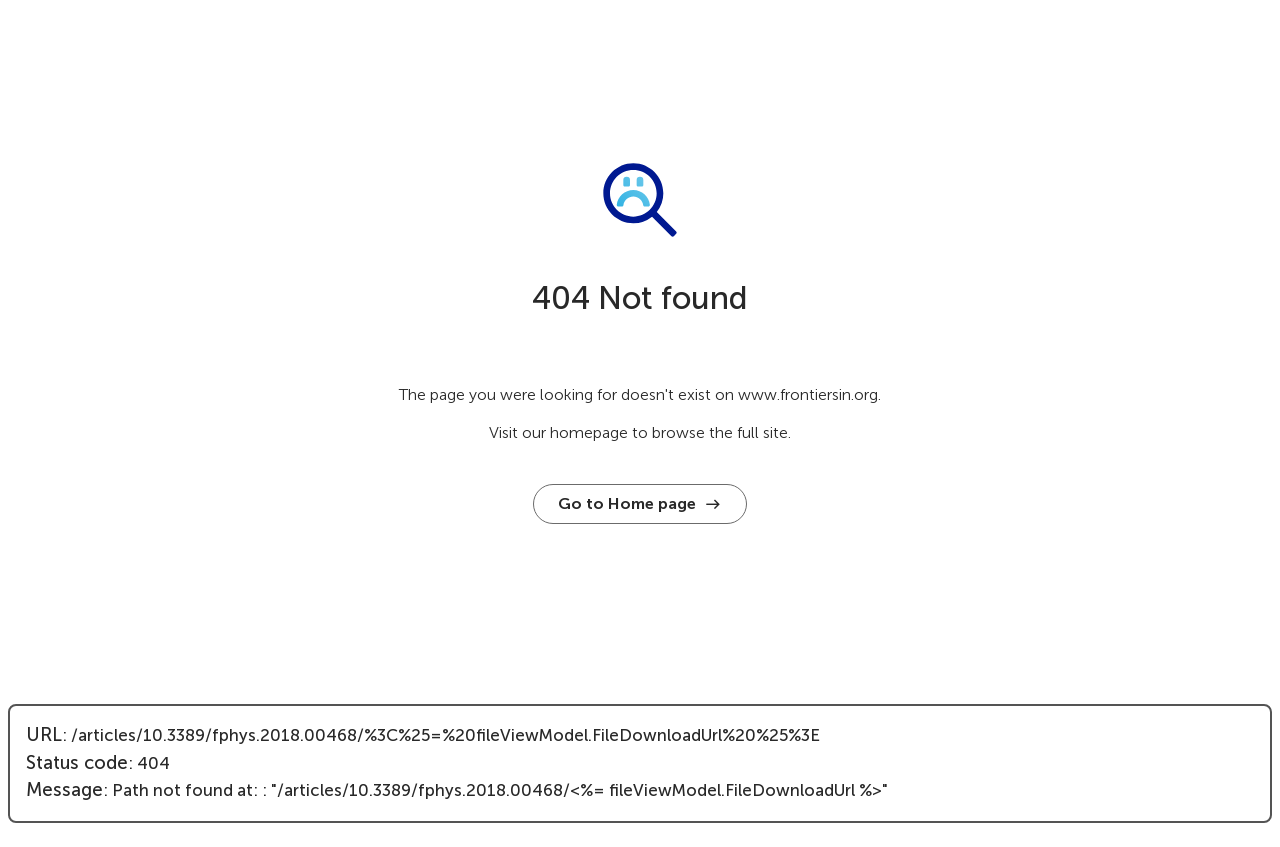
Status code (77, 763)
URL (44, 735)
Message (64, 790)
